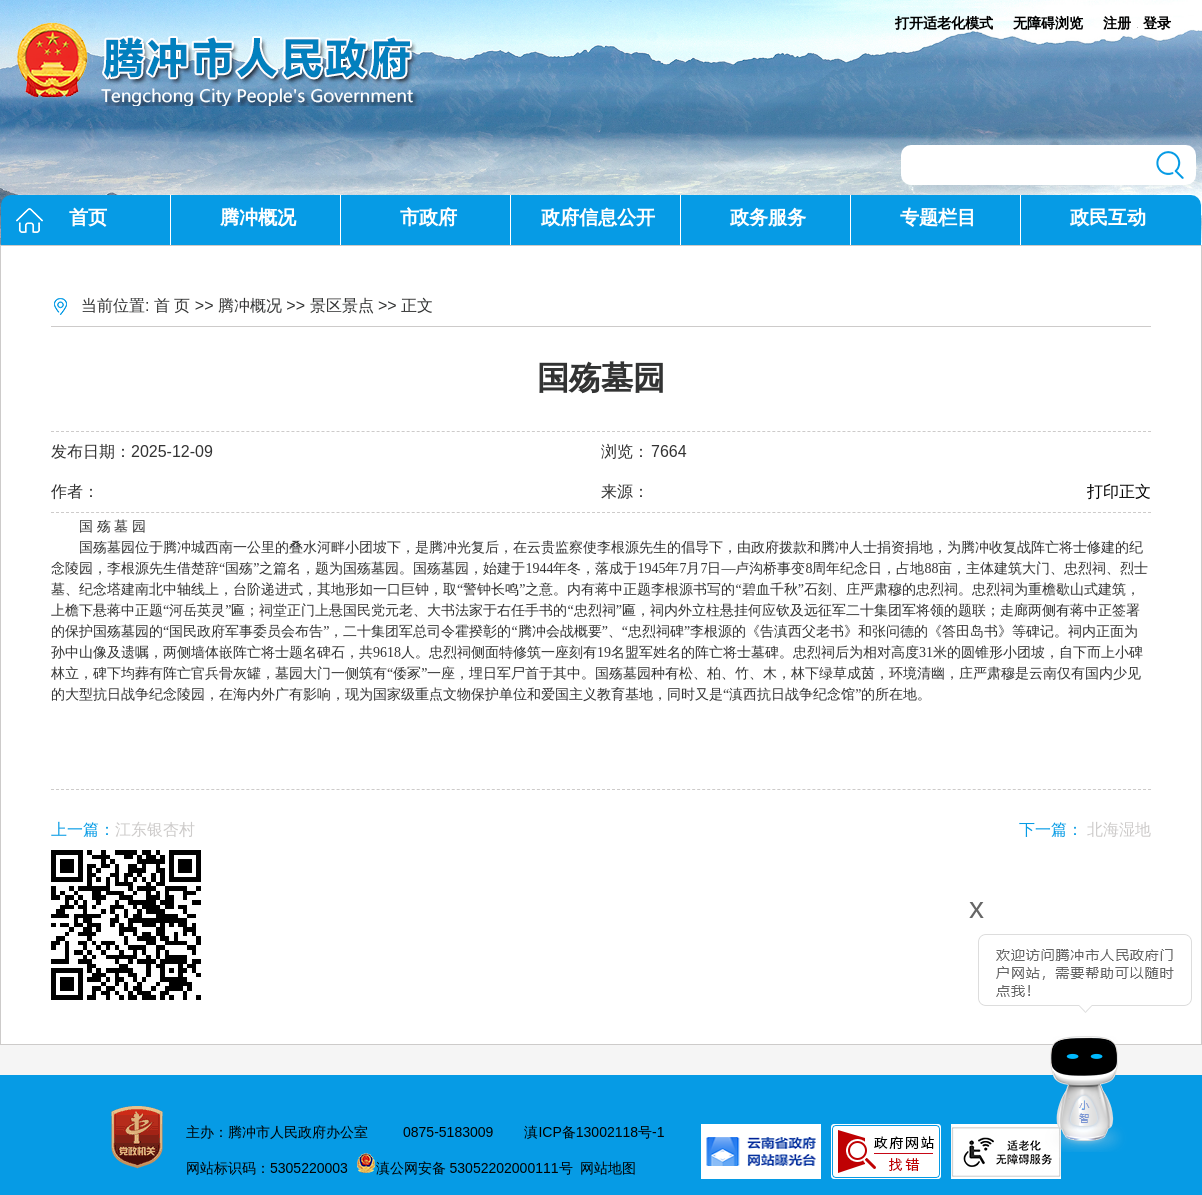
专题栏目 (938, 217)
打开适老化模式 (944, 23)
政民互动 (1108, 217)
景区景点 (342, 305)
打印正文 (1119, 491)
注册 (1117, 23)
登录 (1157, 23)
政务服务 (768, 217)
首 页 (172, 305)
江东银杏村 (155, 829)
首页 (88, 217)
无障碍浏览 (1048, 23)
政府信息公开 (598, 217)
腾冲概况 (258, 217)
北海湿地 (1119, 829)
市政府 (428, 217)
